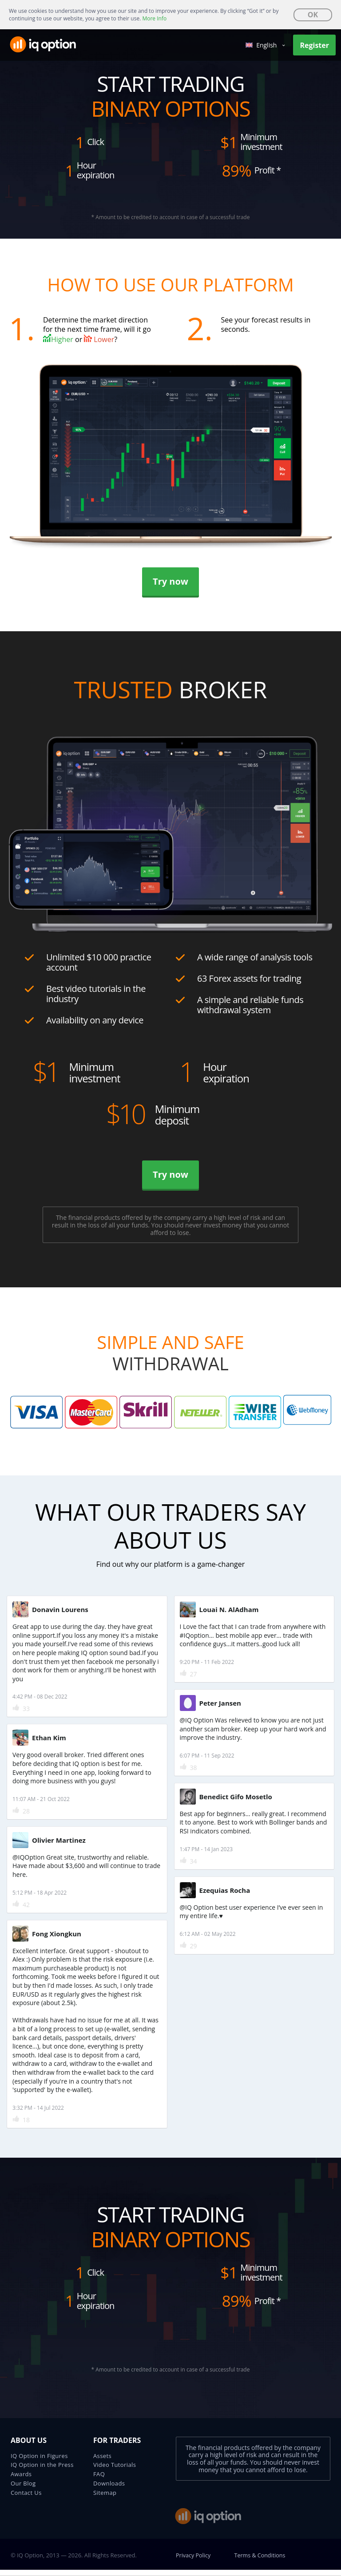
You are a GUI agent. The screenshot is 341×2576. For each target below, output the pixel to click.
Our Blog (23, 2489)
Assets (102, 2462)
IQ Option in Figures (39, 2462)
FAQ (99, 2480)
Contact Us (26, 2499)
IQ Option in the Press (42, 2471)
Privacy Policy (194, 2561)
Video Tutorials (114, 2471)
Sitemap (104, 2499)
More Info (154, 18)
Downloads (109, 2489)
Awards (21, 2480)
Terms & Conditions (262, 2561)
